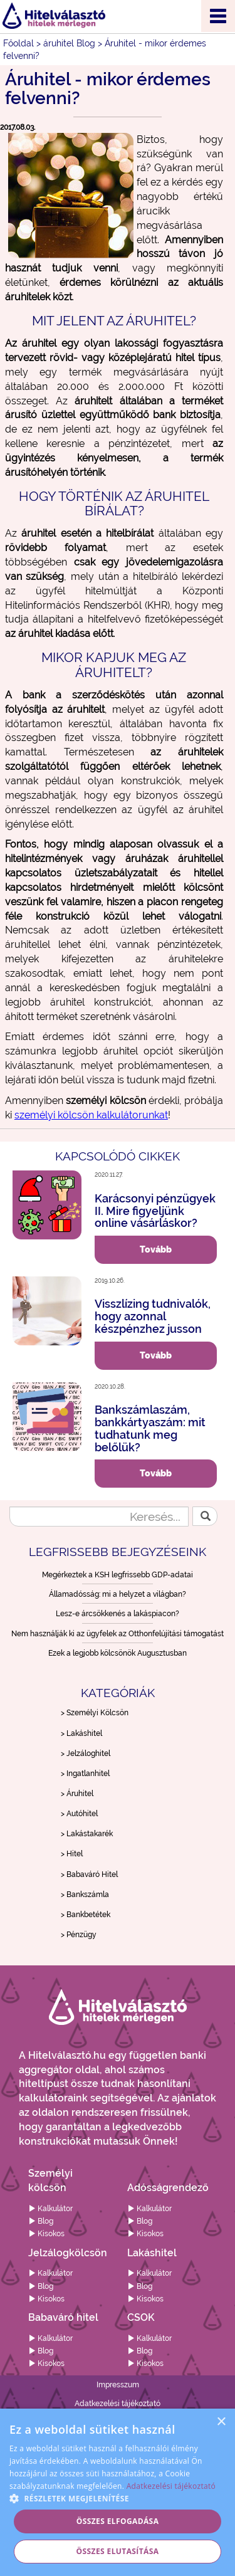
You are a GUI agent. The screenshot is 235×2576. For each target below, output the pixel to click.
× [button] (221, 2422)
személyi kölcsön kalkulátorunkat (91, 1115)
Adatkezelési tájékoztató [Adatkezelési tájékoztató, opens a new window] (171, 2486)
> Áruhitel (77, 1793)
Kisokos (46, 2233)
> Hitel (72, 1853)
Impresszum (118, 2384)
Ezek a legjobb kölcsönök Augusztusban (117, 1653)
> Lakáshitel (81, 1733)
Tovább (156, 1249)
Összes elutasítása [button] (117, 2551)
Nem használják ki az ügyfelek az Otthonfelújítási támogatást (117, 1633)
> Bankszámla (85, 1894)
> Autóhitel (79, 1813)
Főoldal (18, 43)
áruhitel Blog (69, 43)
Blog (40, 2221)
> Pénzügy (79, 1934)
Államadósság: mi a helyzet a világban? (117, 1594)
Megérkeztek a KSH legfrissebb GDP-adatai (117, 1574)
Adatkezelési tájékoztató (117, 2403)
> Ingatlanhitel (85, 1773)
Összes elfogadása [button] (117, 2521)
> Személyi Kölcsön (94, 1712)
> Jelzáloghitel (85, 1753)
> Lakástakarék (87, 1833)
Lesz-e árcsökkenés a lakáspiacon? (117, 1613)
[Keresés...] (99, 1516)
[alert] (117, 2492)
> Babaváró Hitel (89, 1874)
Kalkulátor (50, 2208)
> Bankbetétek (85, 1914)
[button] (117, 2498)
